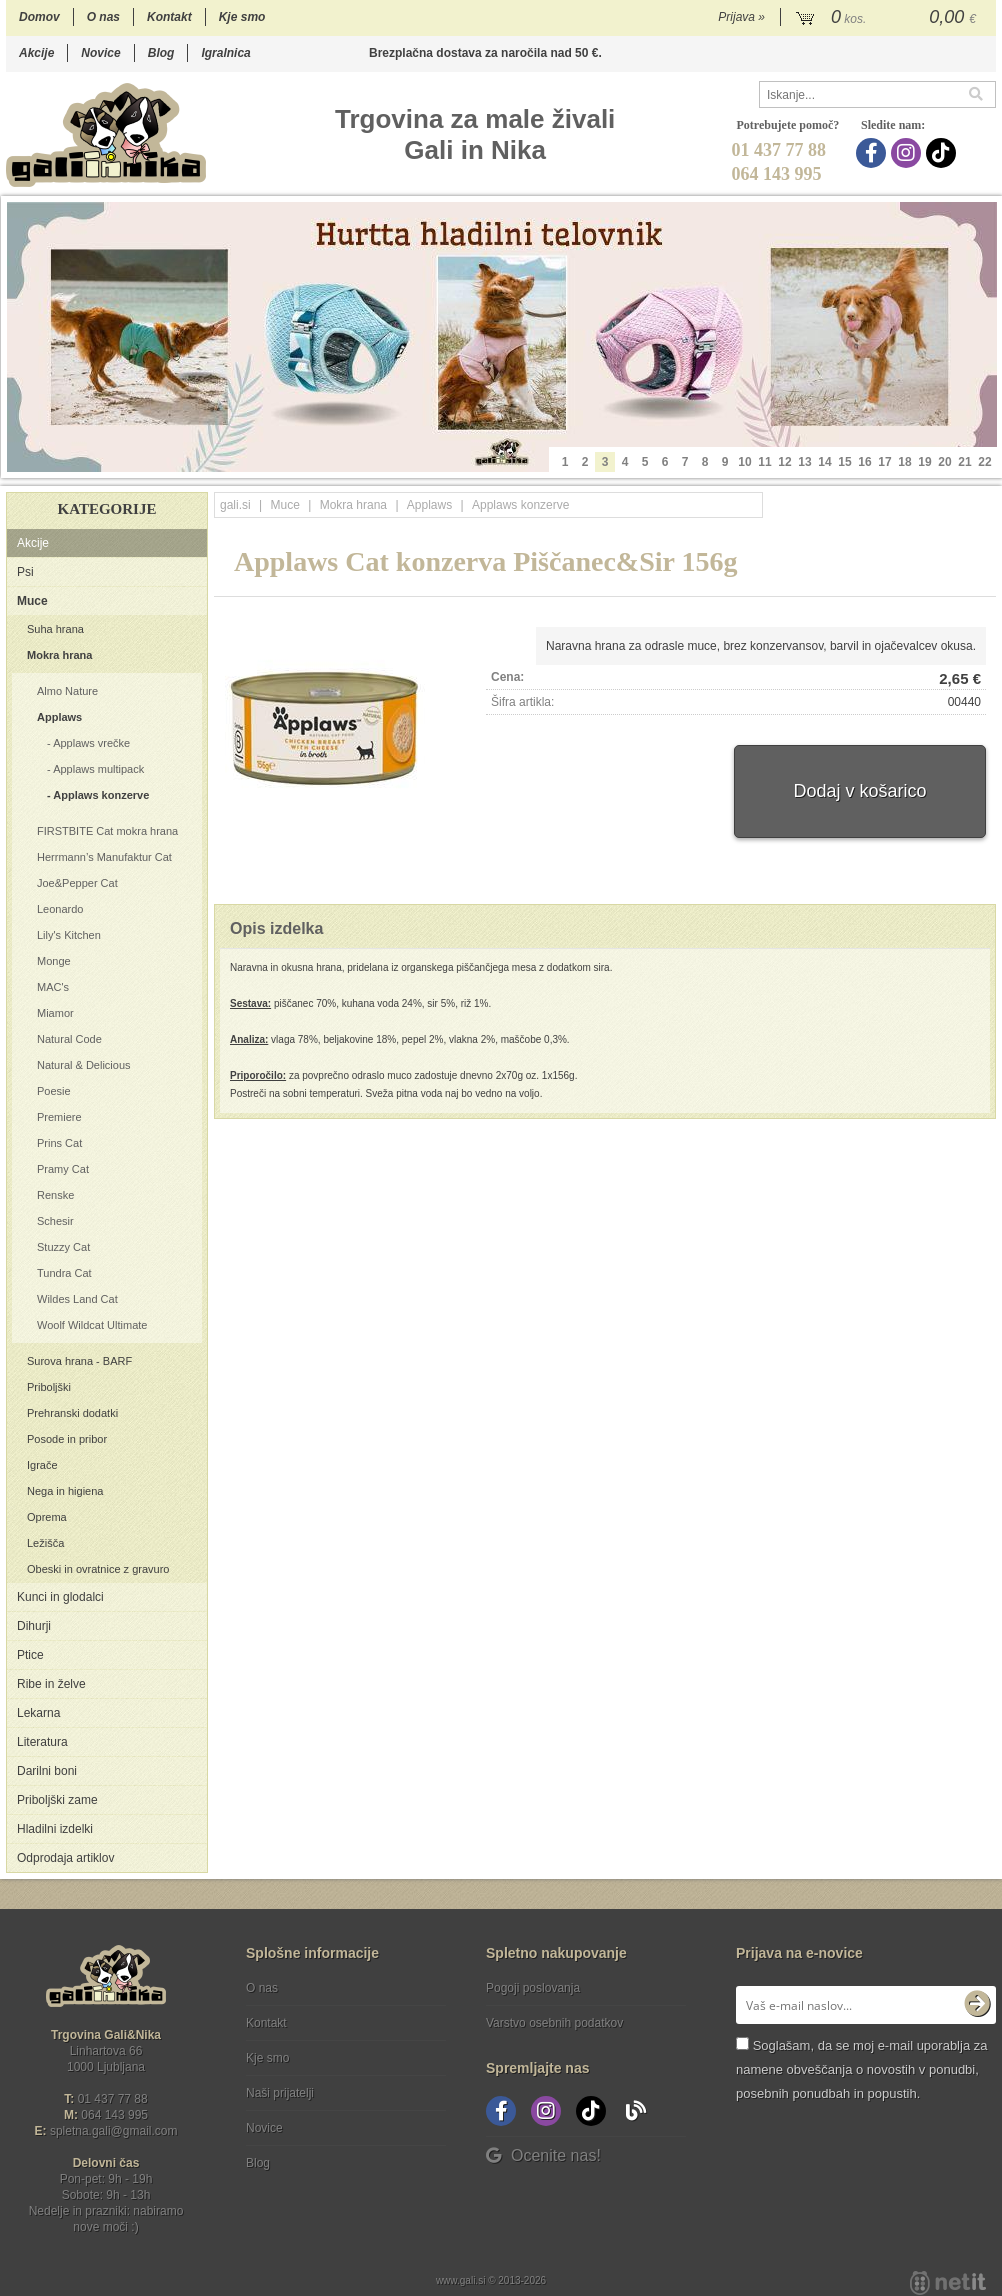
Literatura (42, 1742)
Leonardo (60, 909)
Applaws (59, 717)
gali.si (235, 505)
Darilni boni (47, 1771)
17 (884, 462)
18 (904, 462)
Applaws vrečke (91, 743)
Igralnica (225, 53)
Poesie (54, 1091)
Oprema (47, 1517)
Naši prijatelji (280, 2093)
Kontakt (169, 17)
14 (824, 462)
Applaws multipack (98, 769)
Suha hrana (55, 629)
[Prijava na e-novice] (977, 2005)
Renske (55, 1195)
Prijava (741, 17)
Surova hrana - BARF (79, 1361)
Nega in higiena (65, 1491)
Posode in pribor (67, 1439)
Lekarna (38, 1713)
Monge (54, 961)
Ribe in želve (51, 1684)
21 (964, 462)
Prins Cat (59, 1143)
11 (764, 462)
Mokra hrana (59, 655)
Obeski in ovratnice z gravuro (98, 1569)
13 (804, 462)
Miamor (55, 1013)
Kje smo (242, 17)
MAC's (53, 987)
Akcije (36, 53)
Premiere (59, 1117)
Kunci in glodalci (60, 1597)
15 (844, 462)
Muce (32, 601)
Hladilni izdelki (55, 1829)
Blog (161, 53)
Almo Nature (67, 691)
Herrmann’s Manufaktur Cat (104, 857)
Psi (25, 572)
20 (944, 462)
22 (984, 462)
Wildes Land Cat (77, 1299)
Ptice (30, 1655)
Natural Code (69, 1039)
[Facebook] (873, 153)
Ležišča (45, 1543)
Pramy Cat (63, 1169)
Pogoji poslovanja (533, 1988)
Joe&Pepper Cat (77, 883)
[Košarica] (888, 18)
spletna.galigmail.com (114, 2131)
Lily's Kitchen (69, 935)
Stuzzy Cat (63, 1247)
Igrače (42, 1465)
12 (784, 462)
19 (924, 462)
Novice (100, 53)
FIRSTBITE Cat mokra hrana (107, 831)
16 (864, 462)
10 (744, 462)
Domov (39, 17)
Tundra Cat (64, 1273)
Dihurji (34, 1626)
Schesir (55, 1221)
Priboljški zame (57, 1800)
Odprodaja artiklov (65, 1858)
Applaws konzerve (101, 795)
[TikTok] (943, 153)
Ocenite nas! (543, 2155)
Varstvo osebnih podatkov (554, 2023)
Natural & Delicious (84, 1065)
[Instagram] (908, 153)
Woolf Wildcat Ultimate (92, 1325)
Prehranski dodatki (72, 1413)
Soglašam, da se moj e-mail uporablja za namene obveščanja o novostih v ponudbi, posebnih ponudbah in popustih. (861, 2069)
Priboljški (49, 1387)
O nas (103, 17)
